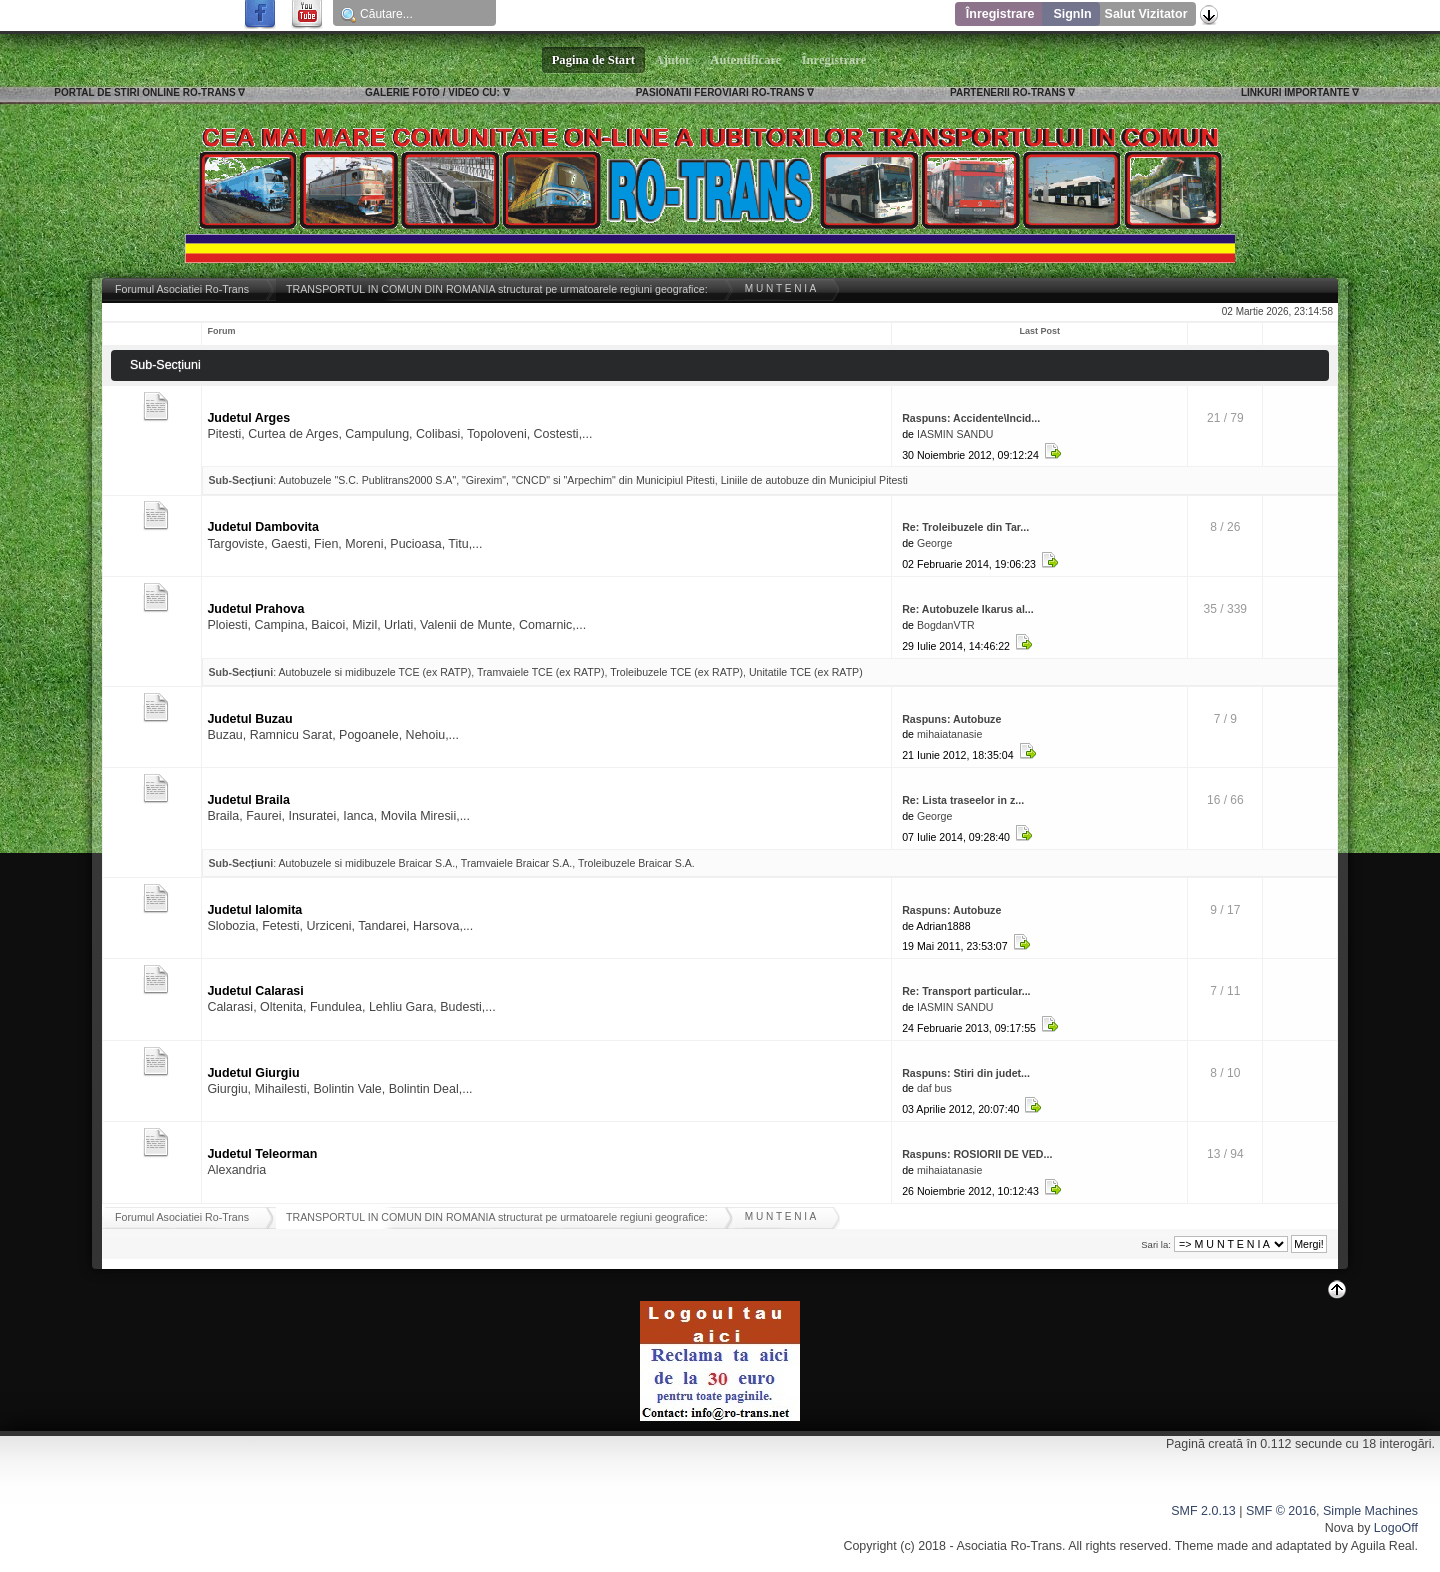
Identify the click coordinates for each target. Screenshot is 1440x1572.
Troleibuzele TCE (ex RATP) (676, 672)
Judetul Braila (248, 800)
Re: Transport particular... (966, 991)
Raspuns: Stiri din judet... (966, 1073)
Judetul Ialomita (254, 910)
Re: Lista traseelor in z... (963, 800)
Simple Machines (1370, 1511)
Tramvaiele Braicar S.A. (516, 863)
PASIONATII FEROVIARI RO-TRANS (720, 92)
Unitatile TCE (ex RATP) (806, 672)
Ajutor (673, 60)
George (934, 543)
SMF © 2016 (1281, 1511)
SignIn (1072, 14)
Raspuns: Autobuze (951, 719)
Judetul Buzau (249, 719)
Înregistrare (1000, 14)
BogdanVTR (946, 625)
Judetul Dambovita (263, 527)
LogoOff (1396, 1528)
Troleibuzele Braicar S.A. (636, 863)
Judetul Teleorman (262, 1154)
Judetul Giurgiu (253, 1073)
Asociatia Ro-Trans (1009, 1546)
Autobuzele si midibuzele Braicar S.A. (366, 863)
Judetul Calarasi (255, 991)
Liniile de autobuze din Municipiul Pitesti (814, 480)
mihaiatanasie (949, 734)
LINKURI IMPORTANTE (1295, 92)
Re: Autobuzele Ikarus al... (967, 609)
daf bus (934, 1088)
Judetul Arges (248, 418)
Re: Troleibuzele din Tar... (965, 527)
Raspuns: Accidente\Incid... (971, 418)
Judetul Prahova (255, 609)
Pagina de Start (594, 60)
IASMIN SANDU (955, 434)
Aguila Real (1383, 1546)
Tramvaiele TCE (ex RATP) (541, 672)
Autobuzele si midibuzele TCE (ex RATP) (374, 672)
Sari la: (1156, 1244)
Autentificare (746, 60)
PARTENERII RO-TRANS (1007, 92)
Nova (1339, 1528)
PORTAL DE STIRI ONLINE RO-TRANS (144, 92)
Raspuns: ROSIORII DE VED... (977, 1154)
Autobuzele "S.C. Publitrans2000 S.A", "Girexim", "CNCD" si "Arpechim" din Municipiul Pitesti (496, 480)
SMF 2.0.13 (1203, 1511)
